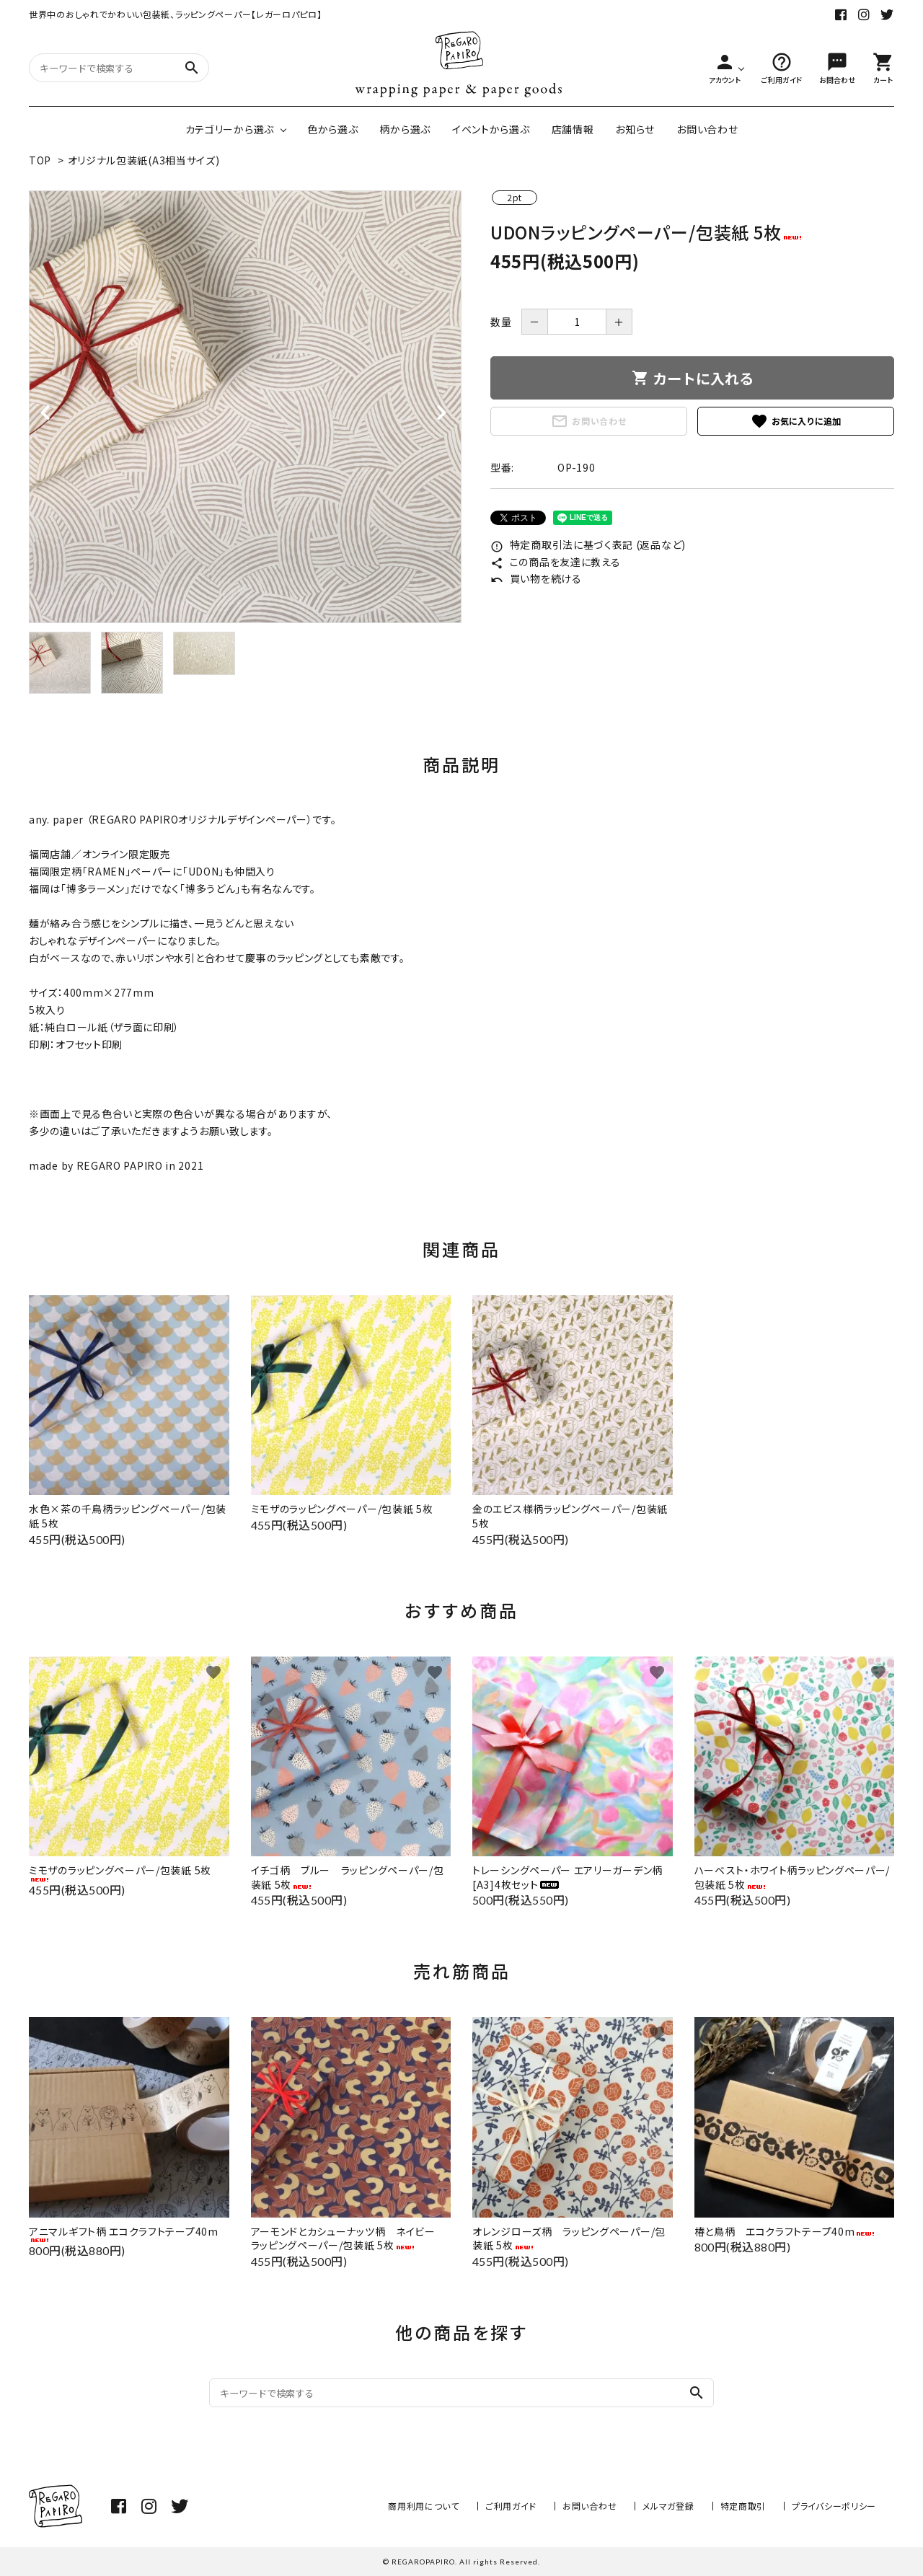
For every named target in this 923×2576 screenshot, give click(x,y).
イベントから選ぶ (491, 129)
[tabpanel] (245, 406)
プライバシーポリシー (834, 2506)
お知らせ (635, 129)
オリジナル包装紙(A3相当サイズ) (144, 160)
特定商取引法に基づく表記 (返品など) (588, 544)
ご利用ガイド (510, 2506)
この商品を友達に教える (555, 562)
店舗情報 (573, 129)
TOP (40, 160)
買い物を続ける (536, 578)
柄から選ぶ (404, 129)
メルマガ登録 (668, 2506)
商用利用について (423, 2506)
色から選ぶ (332, 129)
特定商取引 (743, 2506)
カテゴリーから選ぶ (229, 129)
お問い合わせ (707, 129)
